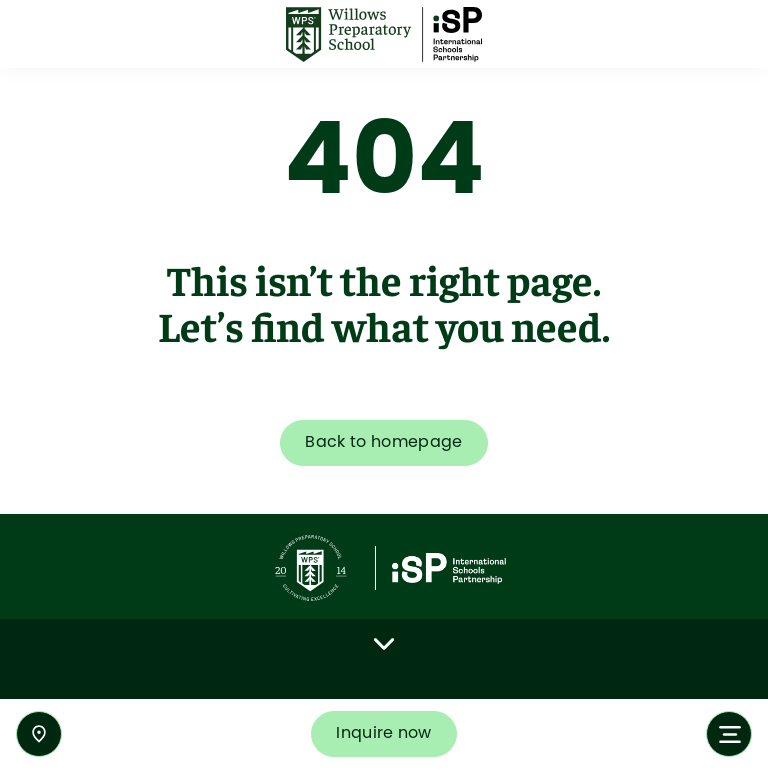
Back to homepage (383, 442)
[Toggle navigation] (729, 734)
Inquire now (384, 733)
